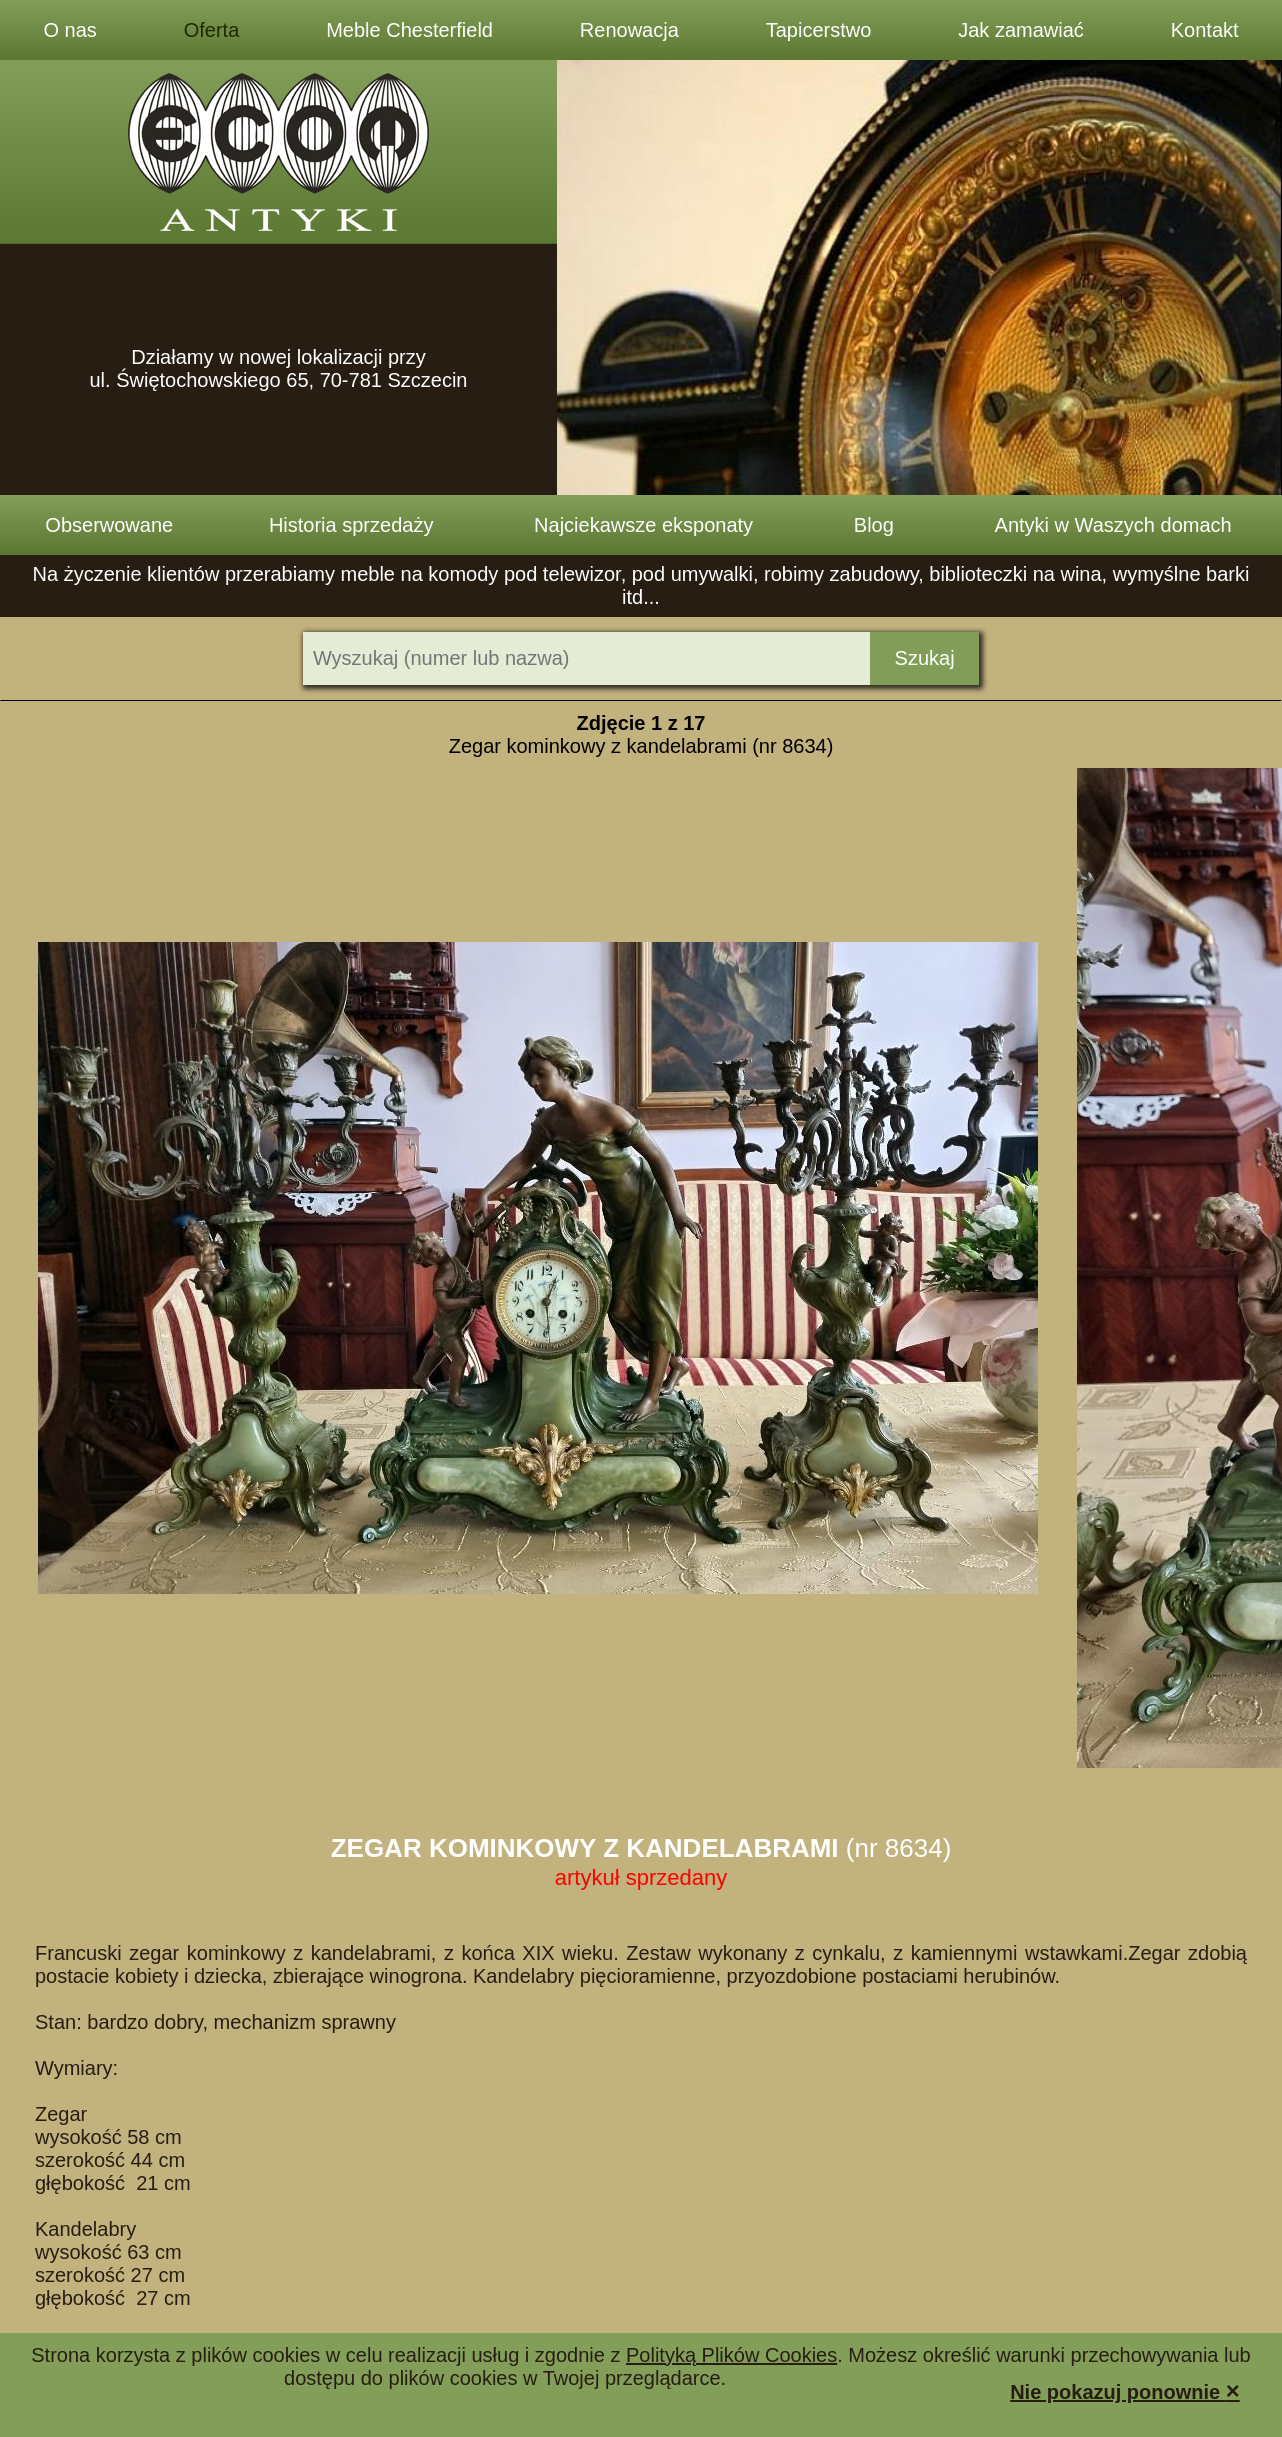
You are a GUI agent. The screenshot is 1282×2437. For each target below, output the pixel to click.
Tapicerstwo (819, 30)
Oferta (212, 30)
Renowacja (629, 30)
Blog (874, 525)
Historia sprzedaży (351, 525)
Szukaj (925, 658)
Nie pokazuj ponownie (1125, 2390)
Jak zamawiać (1021, 30)
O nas (69, 30)
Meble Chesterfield (409, 30)
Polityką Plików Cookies (731, 2355)
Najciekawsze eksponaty (643, 525)
